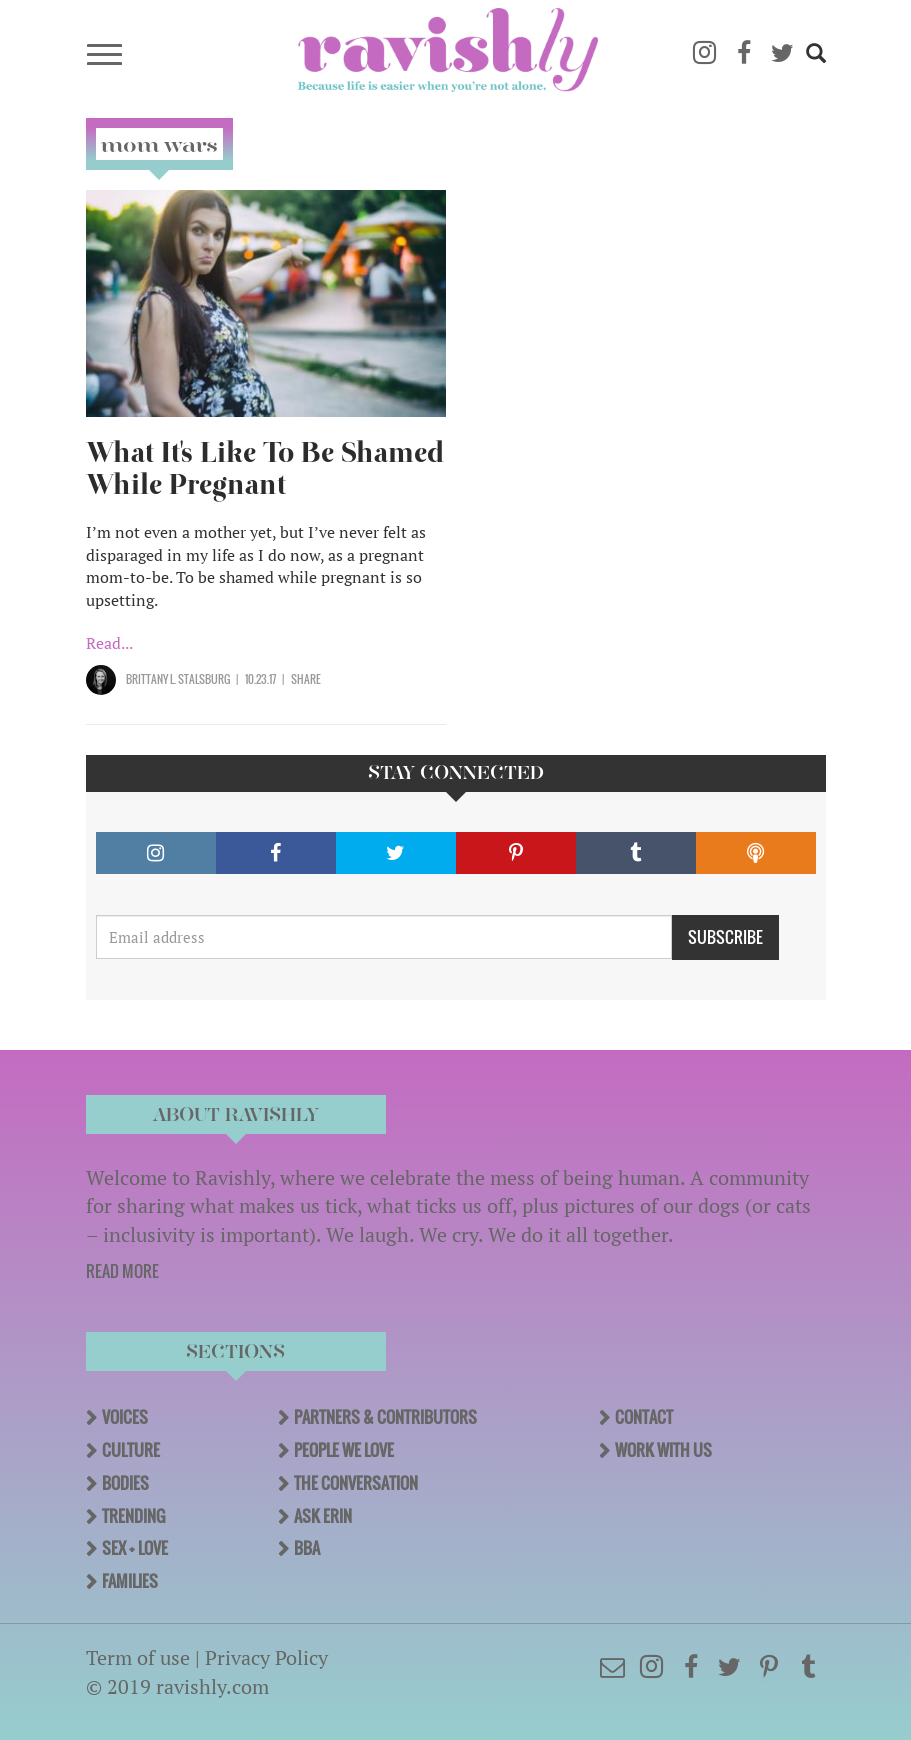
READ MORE (122, 1271)
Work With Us (663, 1450)
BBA (307, 1548)
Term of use (138, 1657)
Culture (131, 1450)
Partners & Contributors (385, 1417)
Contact (644, 1417)
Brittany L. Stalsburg (178, 679)
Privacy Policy (266, 1657)
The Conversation (356, 1483)
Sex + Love (135, 1548)
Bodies (125, 1483)
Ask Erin (323, 1516)
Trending (133, 1516)
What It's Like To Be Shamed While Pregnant (265, 468)
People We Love (344, 1450)
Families (130, 1581)
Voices (125, 1417)
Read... (109, 643)
